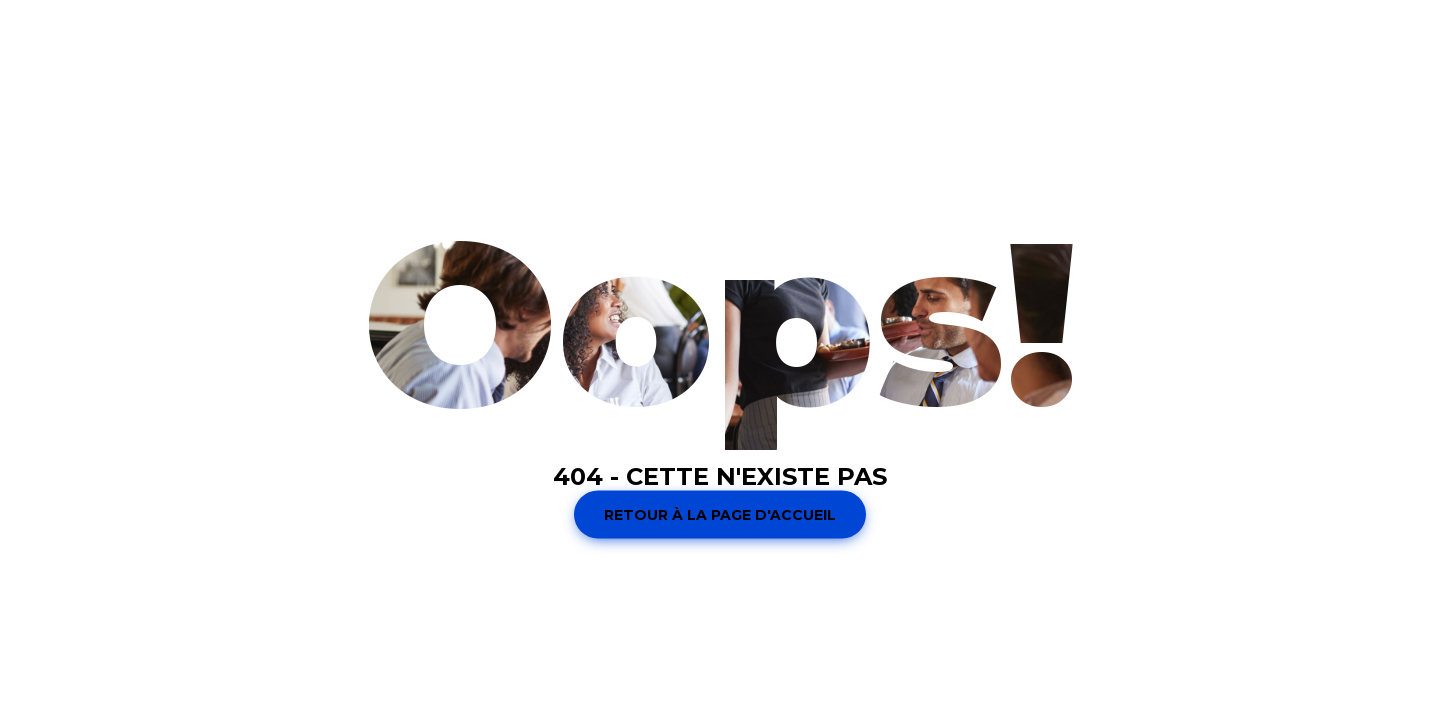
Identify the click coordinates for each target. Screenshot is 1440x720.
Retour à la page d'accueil (720, 515)
